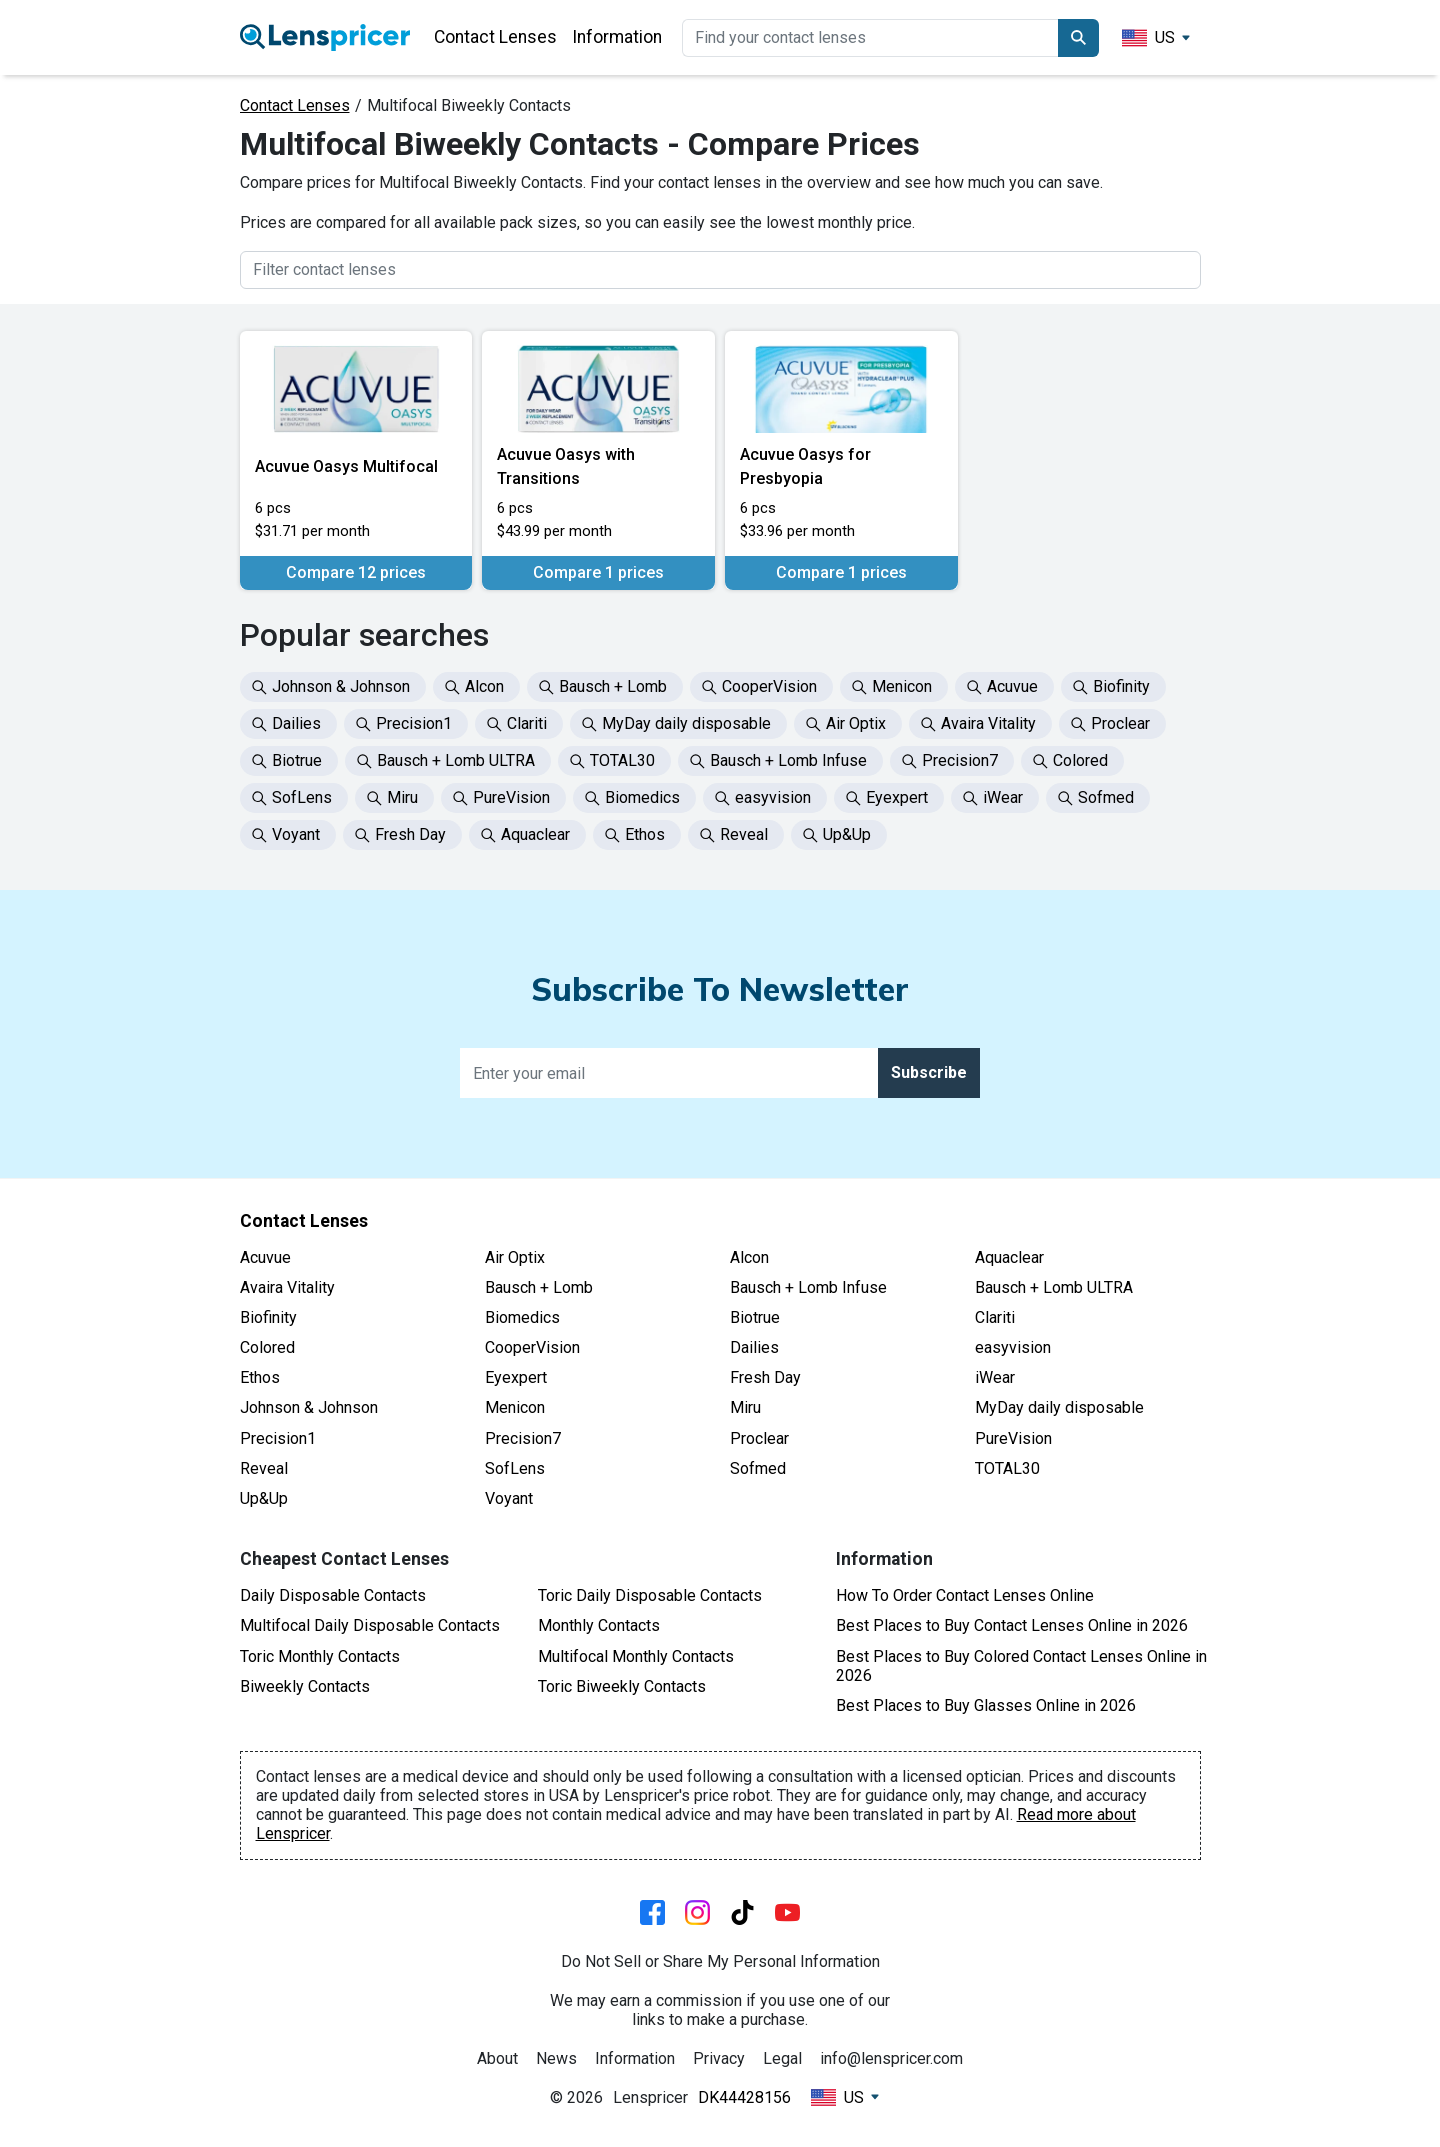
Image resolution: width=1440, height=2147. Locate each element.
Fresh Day (765, 1377)
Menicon (515, 1407)
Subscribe (929, 1072)
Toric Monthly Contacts (320, 1656)
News (556, 2058)
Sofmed (758, 1468)
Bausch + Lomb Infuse (808, 1287)
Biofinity (268, 1317)
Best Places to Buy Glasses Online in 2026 (986, 1705)
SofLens (515, 1468)
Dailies (754, 1347)
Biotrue (755, 1317)
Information (617, 37)
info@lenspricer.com (891, 2058)
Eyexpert (516, 1377)
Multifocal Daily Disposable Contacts (370, 1625)
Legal (782, 2058)
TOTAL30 (1007, 1468)
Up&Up (264, 1498)
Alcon (749, 1257)
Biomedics (522, 1317)
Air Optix (515, 1257)
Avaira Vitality (287, 1287)
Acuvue (265, 1257)
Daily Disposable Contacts (333, 1595)
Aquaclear (1009, 1257)
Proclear (759, 1438)
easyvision (1013, 1347)
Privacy (719, 2058)
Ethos (260, 1377)
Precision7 (523, 1438)
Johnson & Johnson (309, 1407)
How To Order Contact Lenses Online (965, 1595)
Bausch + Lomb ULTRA (1054, 1287)
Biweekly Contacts (305, 1686)
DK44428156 (744, 2097)
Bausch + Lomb (539, 1287)
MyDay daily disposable (1059, 1407)
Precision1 (278, 1438)
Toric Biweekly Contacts (622, 1686)
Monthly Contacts (599, 1625)
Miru (745, 1407)
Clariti (995, 1317)
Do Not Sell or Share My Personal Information (720, 1961)
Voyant (509, 1498)
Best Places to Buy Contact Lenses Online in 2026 (1012, 1625)
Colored (267, 1347)
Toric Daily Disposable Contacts (650, 1595)
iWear (995, 1377)
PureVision (1013, 1438)
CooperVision (532, 1347)
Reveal (264, 1468)
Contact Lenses (495, 37)
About (497, 2058)
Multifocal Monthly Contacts (636, 1656)
